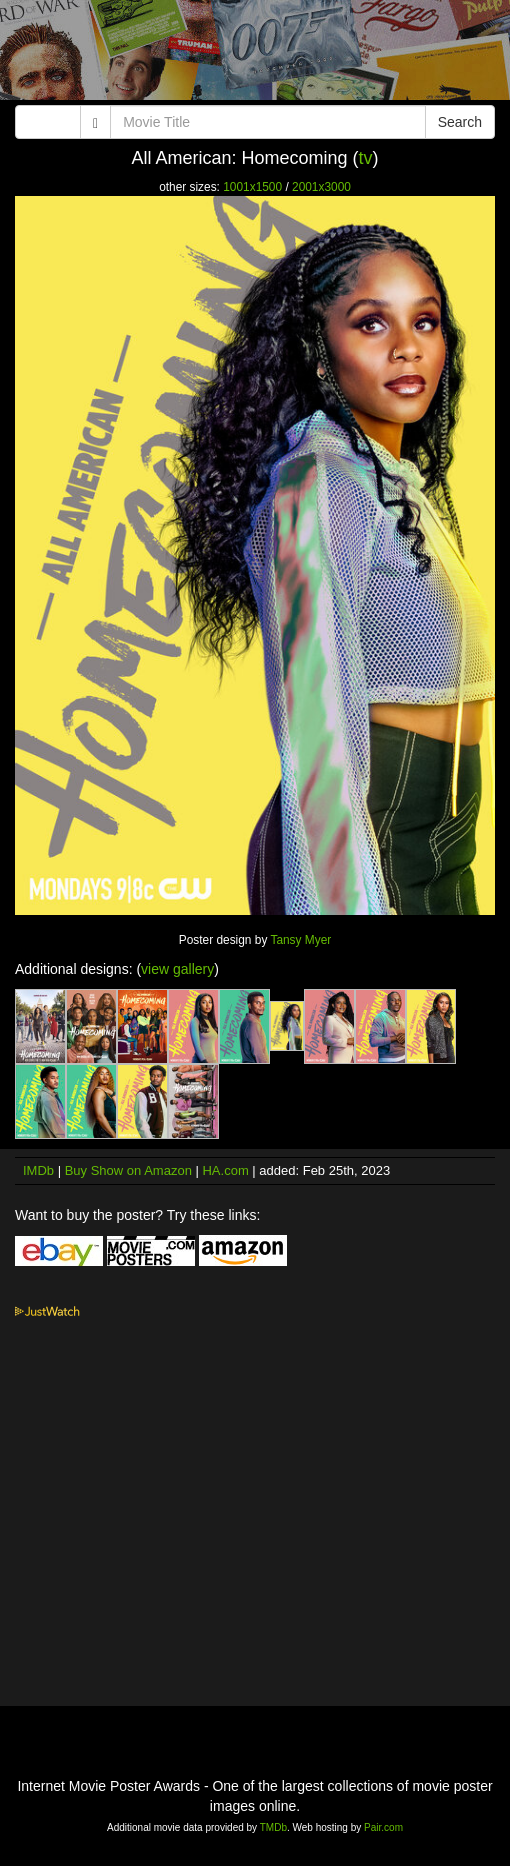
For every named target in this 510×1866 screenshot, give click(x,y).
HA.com (225, 1170)
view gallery (177, 969)
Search (460, 122)
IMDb (38, 1170)
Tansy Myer (300, 940)
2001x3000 (321, 187)
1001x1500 (252, 187)
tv (366, 158)
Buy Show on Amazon (128, 1170)
